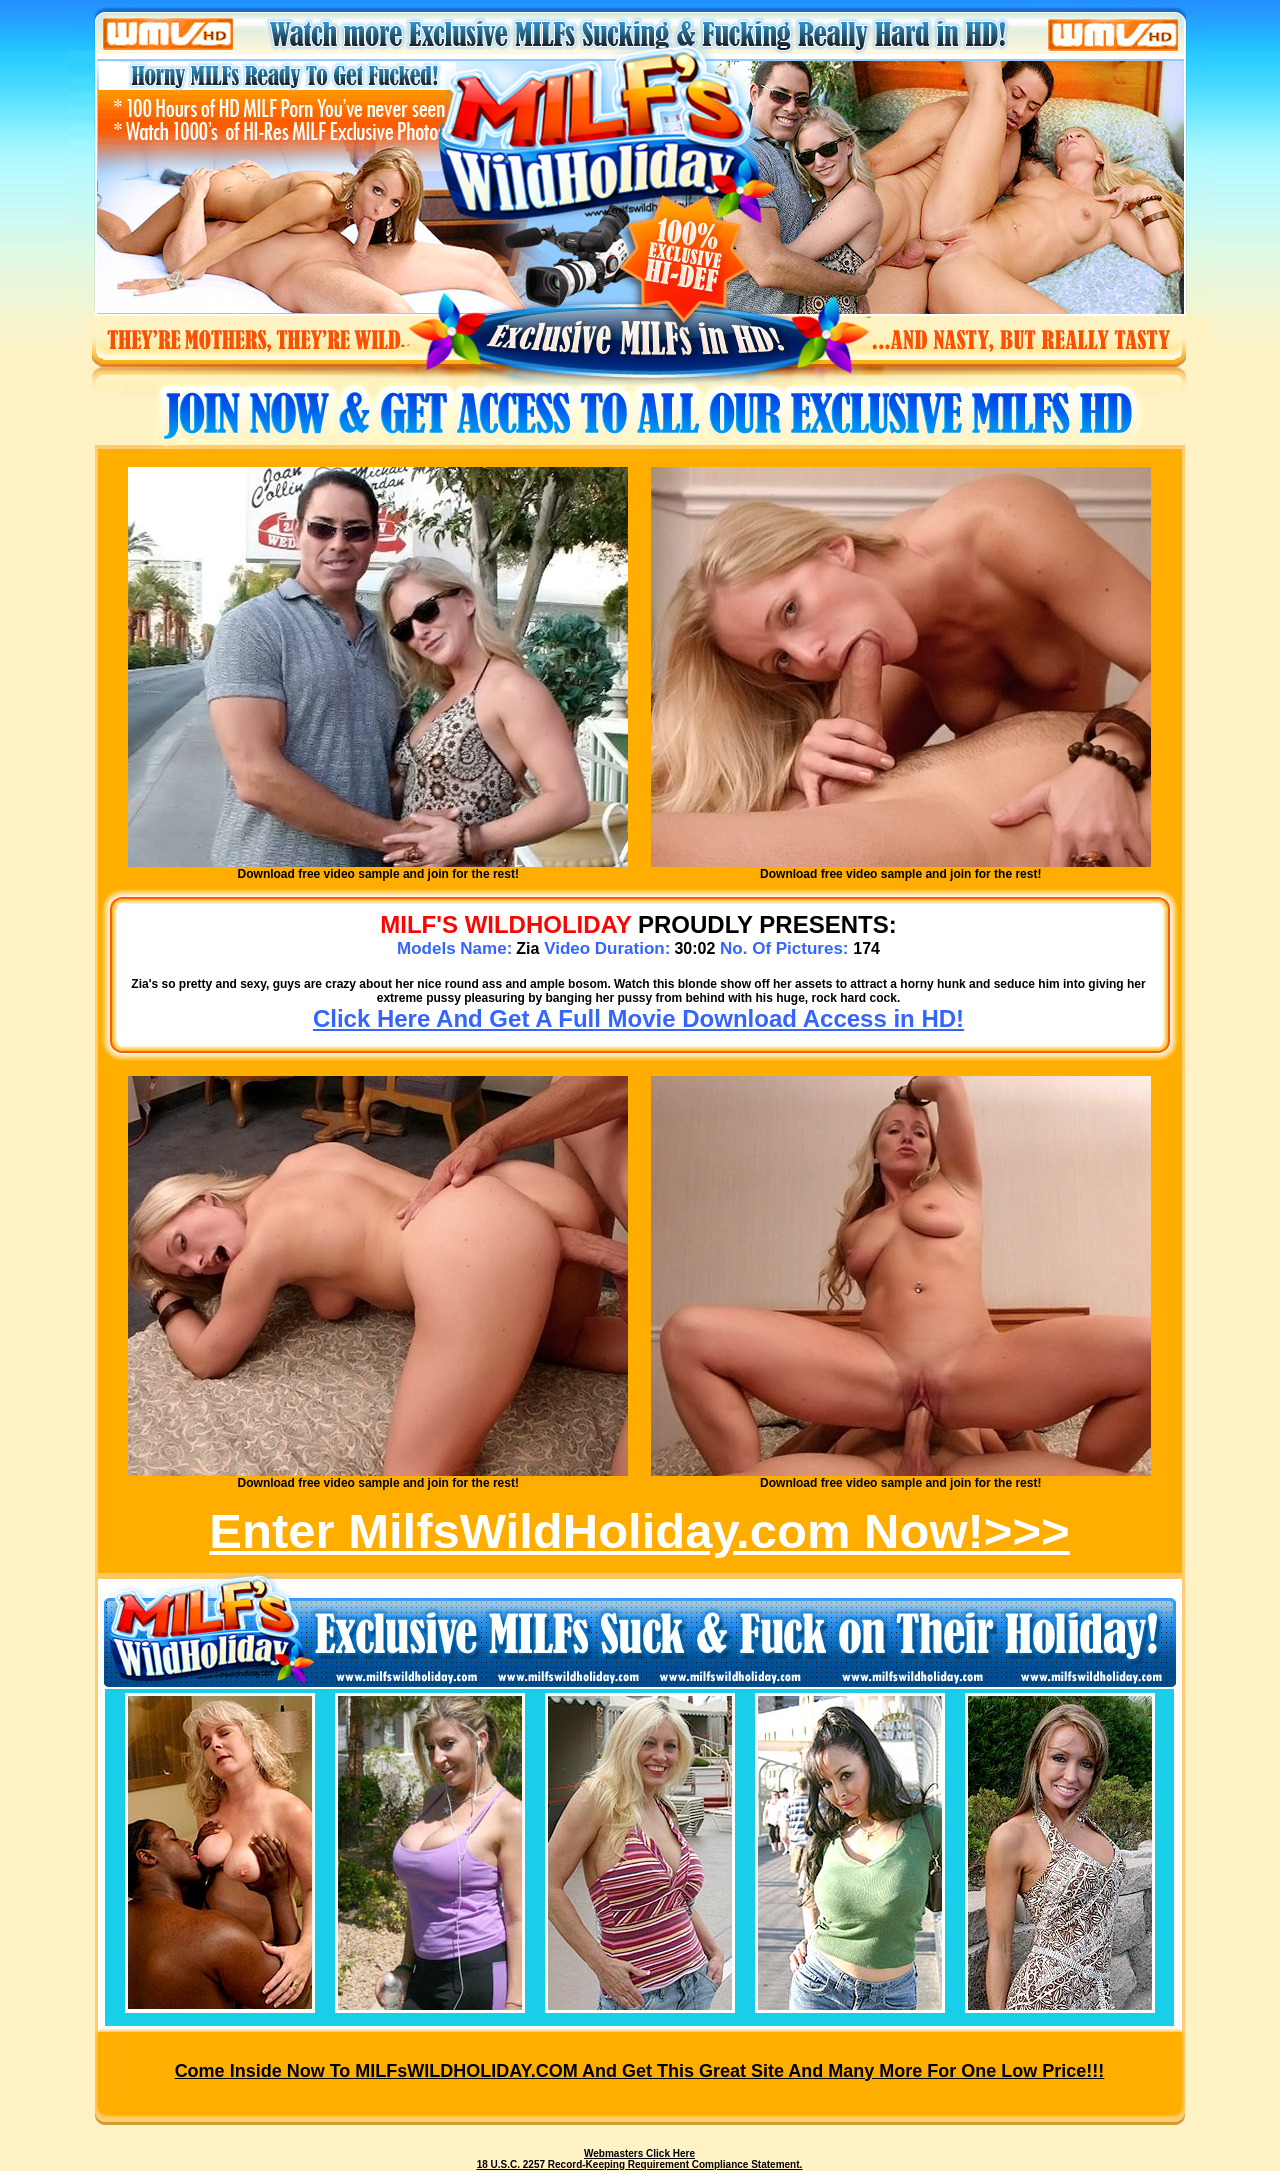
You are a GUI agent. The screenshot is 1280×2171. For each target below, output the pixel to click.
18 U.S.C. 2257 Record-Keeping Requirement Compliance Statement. (640, 2164)
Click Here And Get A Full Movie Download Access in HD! (638, 1018)
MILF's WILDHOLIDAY (505, 924)
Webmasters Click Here (639, 2153)
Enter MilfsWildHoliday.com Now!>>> (639, 1531)
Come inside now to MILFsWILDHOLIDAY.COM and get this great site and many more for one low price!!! (640, 2071)
